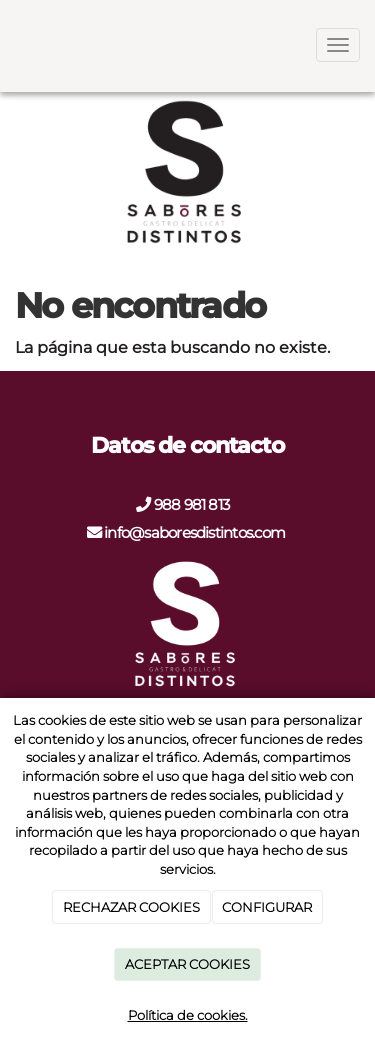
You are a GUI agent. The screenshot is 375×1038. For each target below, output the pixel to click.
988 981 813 (194, 504)
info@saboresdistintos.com (193, 532)
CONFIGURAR (267, 907)
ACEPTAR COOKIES (187, 964)
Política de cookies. (188, 1015)
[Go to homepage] (10, 45)
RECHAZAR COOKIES (131, 907)
